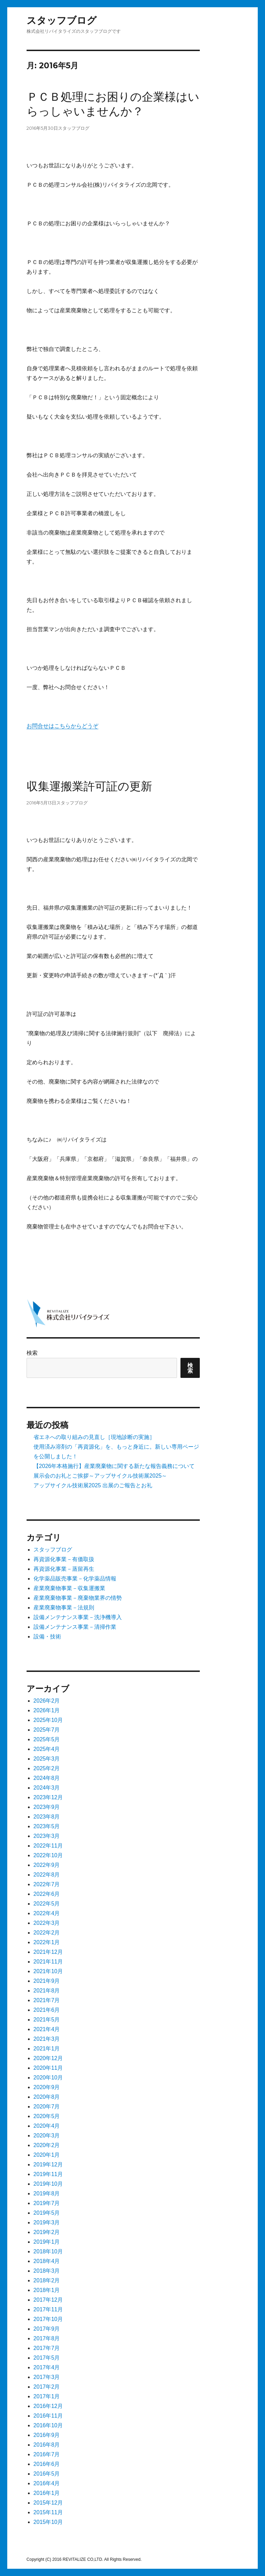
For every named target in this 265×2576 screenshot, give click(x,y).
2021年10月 (48, 1971)
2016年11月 (48, 2416)
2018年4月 (46, 2261)
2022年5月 (46, 1904)
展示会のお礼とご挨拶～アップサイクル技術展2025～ (100, 1476)
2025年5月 (46, 1739)
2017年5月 (46, 2358)
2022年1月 (46, 1942)
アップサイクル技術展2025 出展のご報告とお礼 (92, 1485)
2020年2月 (46, 2145)
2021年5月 (46, 2019)
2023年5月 (46, 1826)
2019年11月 (48, 2174)
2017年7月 (46, 2348)
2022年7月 (46, 1884)
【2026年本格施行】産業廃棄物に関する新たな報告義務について (114, 1466)
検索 (32, 1353)
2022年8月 (46, 1875)
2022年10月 (48, 1855)
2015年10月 (48, 2522)
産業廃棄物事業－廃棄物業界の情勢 (77, 1598)
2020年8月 (46, 2097)
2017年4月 (46, 2367)
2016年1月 (46, 2493)
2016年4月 (46, 2483)
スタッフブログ (62, 20)
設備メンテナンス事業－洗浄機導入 (77, 1617)
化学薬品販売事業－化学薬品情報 (74, 1578)
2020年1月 (46, 2155)
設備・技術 (47, 1636)
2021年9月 (46, 1981)
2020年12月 (48, 2058)
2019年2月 (46, 2232)
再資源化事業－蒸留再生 (63, 1569)
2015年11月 (48, 2512)
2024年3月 (46, 1788)
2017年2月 (46, 2387)
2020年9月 (46, 2087)
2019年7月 (46, 2203)
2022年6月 (46, 1894)
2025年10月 (48, 1720)
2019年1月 (46, 2242)
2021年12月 (48, 1952)
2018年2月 (46, 2280)
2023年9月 (46, 1807)
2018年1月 (46, 2290)
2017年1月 (46, 2396)
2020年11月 (48, 2068)
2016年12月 (48, 2406)
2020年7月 (46, 2106)
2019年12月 (48, 2164)
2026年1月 (46, 1710)
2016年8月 (46, 2445)
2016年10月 (48, 2425)
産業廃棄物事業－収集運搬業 (69, 1588)
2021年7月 (46, 2000)
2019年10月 (48, 2184)
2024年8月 (46, 1778)
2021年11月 (48, 1962)
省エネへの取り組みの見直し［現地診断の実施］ (94, 1437)
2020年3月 (46, 2135)
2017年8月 (46, 2338)
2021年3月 (46, 2039)
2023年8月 (46, 1817)
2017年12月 (48, 2300)
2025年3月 (46, 1759)
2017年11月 (48, 2309)
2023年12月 (48, 1797)
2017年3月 (46, 2377)
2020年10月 (48, 2077)
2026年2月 (46, 1701)
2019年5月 (46, 2213)
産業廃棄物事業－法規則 (63, 1607)
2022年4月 (46, 1913)
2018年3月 (46, 2271)
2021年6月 (46, 2010)
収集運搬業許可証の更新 (89, 786)
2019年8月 (46, 2193)
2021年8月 (46, 1991)
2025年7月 (46, 1730)
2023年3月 (46, 1836)
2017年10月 (48, 2319)
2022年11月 (48, 1846)
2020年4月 (46, 2126)
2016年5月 (46, 2474)
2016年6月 (46, 2464)
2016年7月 (46, 2454)
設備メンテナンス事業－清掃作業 (74, 1627)
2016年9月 (46, 2435)
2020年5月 (46, 2116)
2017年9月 (46, 2329)
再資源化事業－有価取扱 (63, 1559)
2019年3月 (46, 2222)
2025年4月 (46, 1749)
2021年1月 (46, 2048)
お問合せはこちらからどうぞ (62, 726)
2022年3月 (46, 1923)
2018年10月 (48, 2251)
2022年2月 (46, 1933)
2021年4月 (46, 2029)
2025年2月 (46, 1768)
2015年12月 (48, 2503)
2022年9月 (46, 1865)
